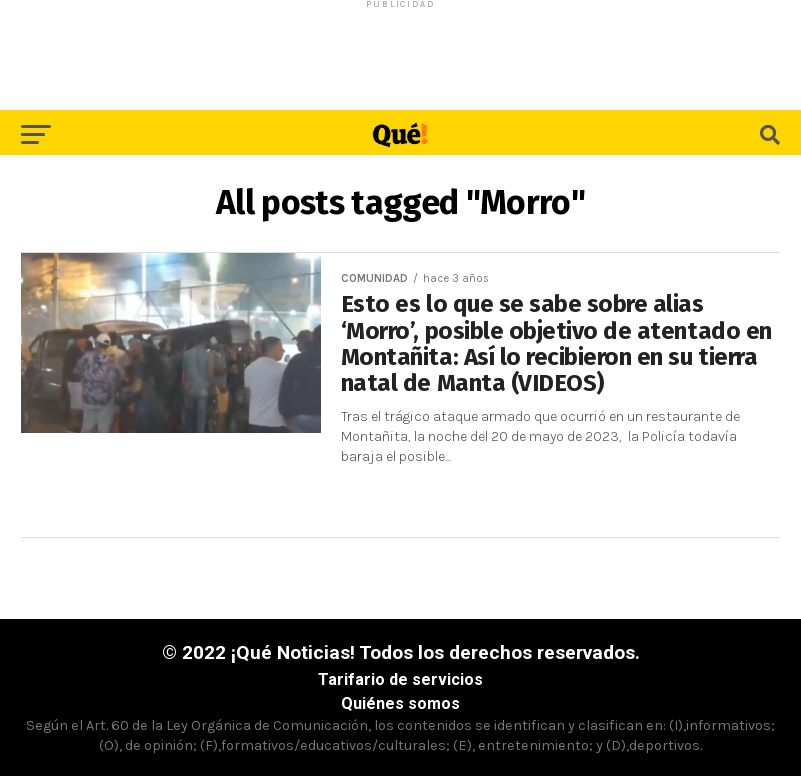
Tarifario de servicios (400, 679)
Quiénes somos (400, 703)
